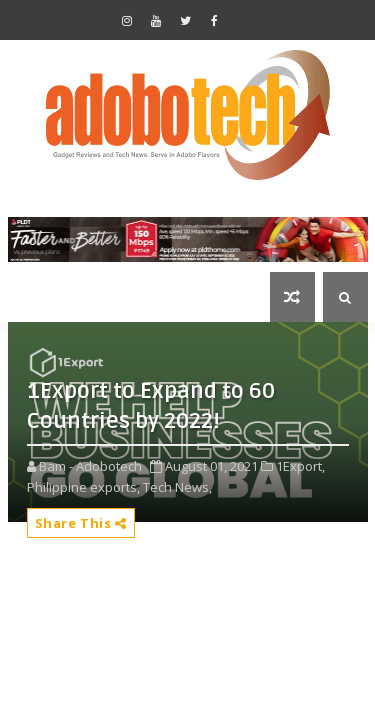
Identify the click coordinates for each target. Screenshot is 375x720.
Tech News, (177, 487)
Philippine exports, (83, 487)
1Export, (300, 466)
